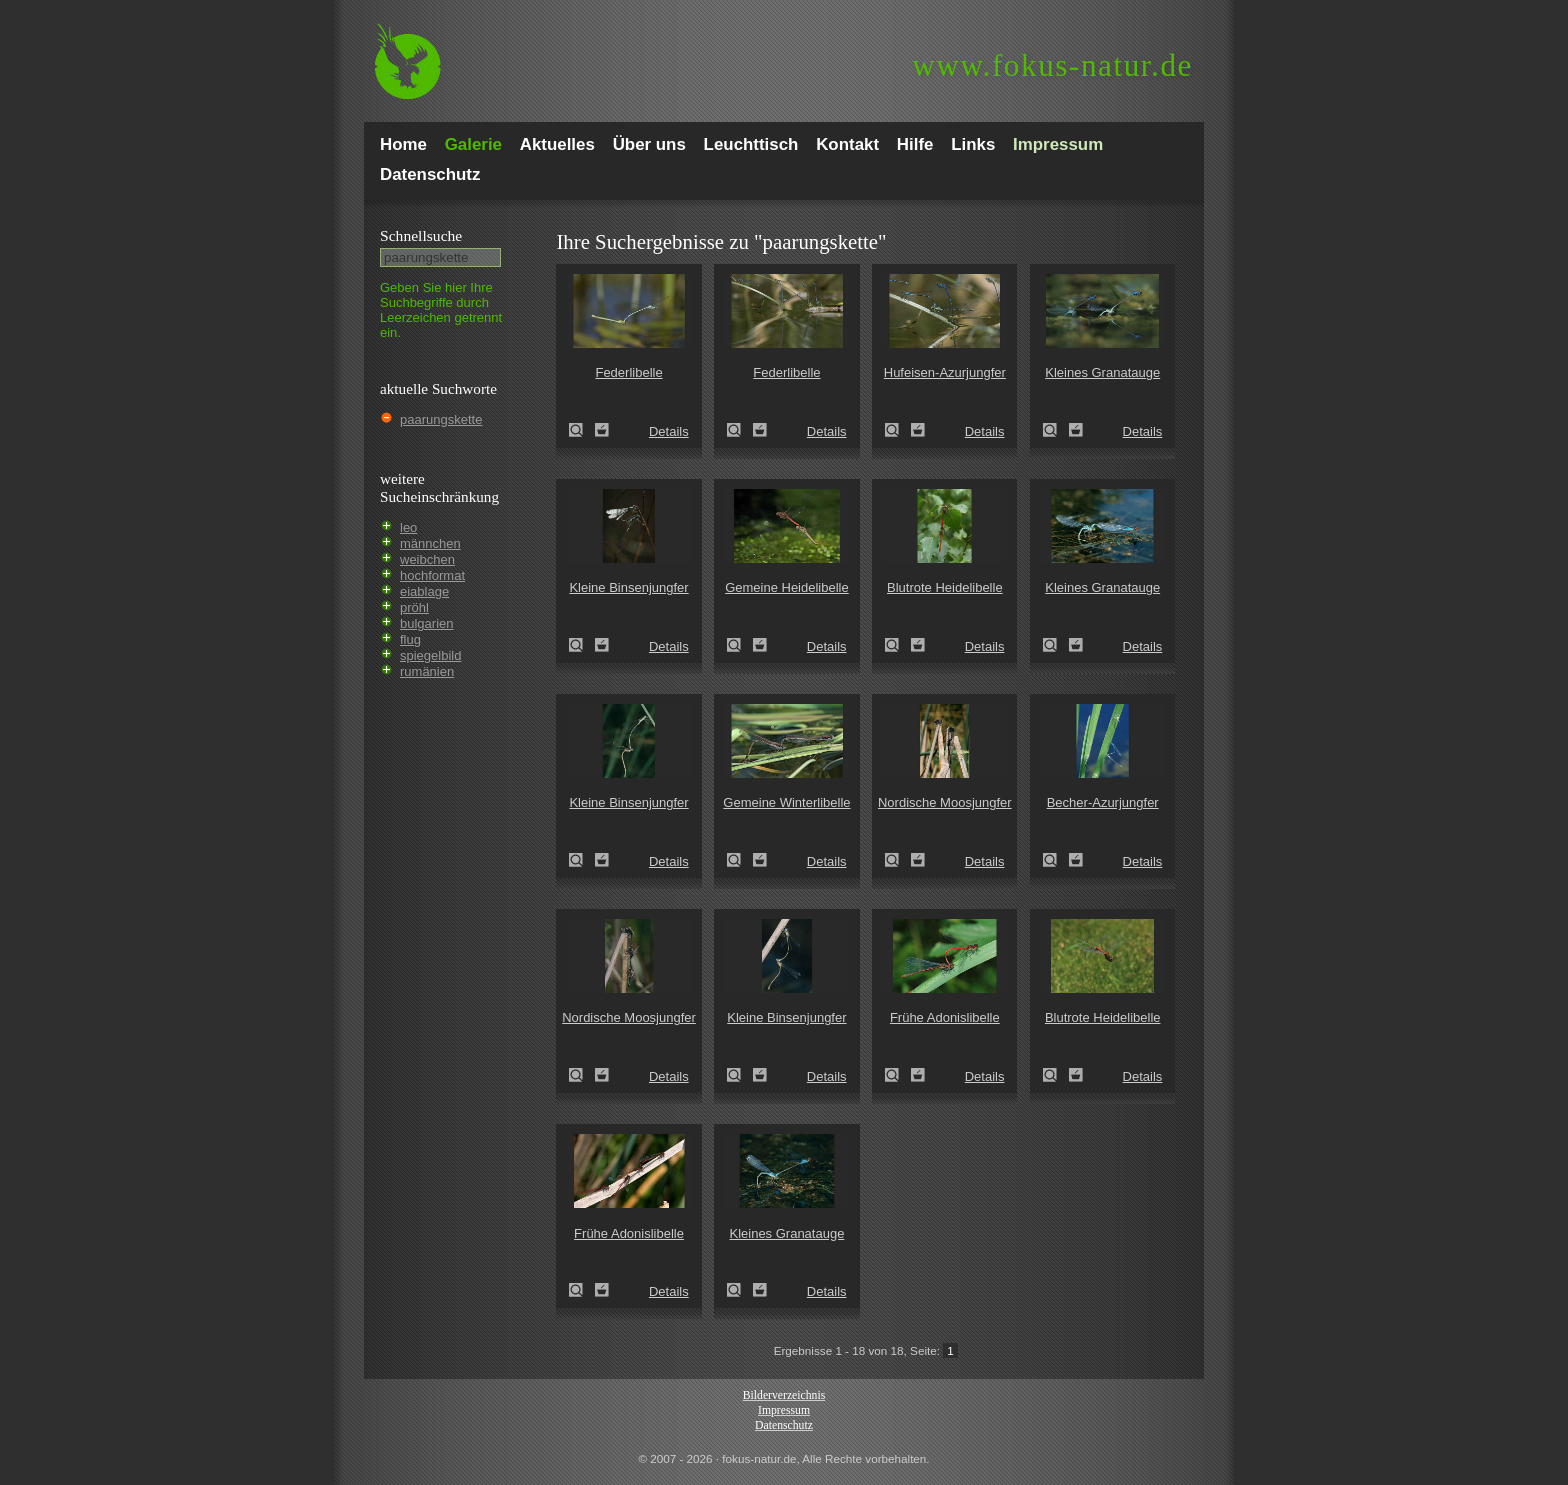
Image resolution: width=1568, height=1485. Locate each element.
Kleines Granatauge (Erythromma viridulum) (1056, 430)
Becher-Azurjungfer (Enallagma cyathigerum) (1056, 860)
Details (669, 431)
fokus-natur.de (1052, 65)
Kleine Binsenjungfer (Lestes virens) (582, 645)
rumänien (427, 671)
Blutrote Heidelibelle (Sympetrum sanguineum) (898, 645)
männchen (430, 543)
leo (408, 527)
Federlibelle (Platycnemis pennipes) (582, 430)
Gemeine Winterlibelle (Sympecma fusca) (740, 860)
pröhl (414, 607)
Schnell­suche (421, 235)
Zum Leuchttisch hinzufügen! (602, 430)
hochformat (432, 575)
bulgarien (427, 623)
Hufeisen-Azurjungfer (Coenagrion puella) (898, 430)
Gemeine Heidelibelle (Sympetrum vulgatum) (740, 645)
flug (410, 639)
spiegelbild (430, 655)
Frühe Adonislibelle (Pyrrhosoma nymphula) (898, 1075)
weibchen (427, 559)
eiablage (424, 591)
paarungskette (441, 419)
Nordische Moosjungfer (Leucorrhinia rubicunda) (898, 860)
